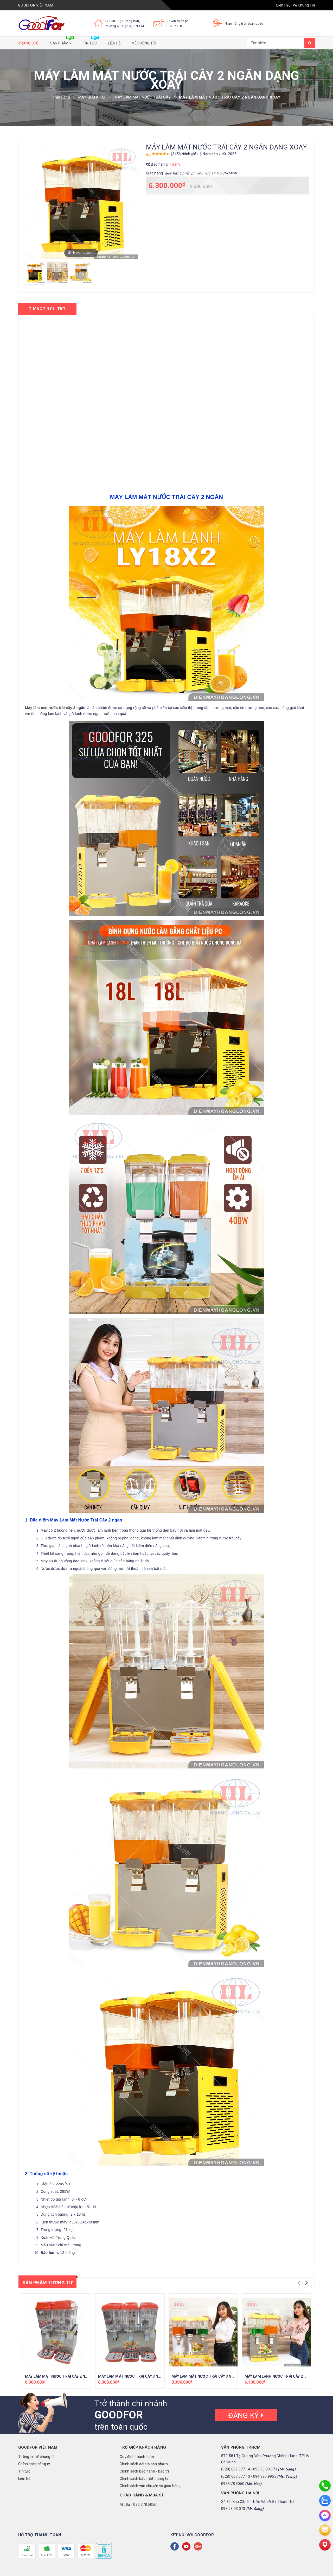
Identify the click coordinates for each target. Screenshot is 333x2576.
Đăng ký (246, 2415)
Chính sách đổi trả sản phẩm (144, 2464)
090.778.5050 (144, 2504)
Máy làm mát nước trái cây (48, 708)
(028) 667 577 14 (235, 2469)
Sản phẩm (62, 42)
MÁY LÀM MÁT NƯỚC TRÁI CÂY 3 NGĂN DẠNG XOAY (215, 2376)
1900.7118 (174, 26)
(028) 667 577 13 (235, 2476)
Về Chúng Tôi (304, 5)
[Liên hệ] (325, 2545)
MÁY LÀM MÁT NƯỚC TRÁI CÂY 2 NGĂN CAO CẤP (67, 2376)
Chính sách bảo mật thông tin (144, 2478)
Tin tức (91, 42)
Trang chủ (28, 43)
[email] (325, 2530)
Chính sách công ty (34, 2464)
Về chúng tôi (144, 43)
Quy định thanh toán (137, 2457)
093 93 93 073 (265, 2469)
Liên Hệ (282, 5)
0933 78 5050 (232, 2484)
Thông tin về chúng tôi (37, 2457)
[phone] (325, 2486)
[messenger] (325, 2515)
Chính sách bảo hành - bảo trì (144, 2471)
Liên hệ (114, 43)
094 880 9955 (264, 2476)
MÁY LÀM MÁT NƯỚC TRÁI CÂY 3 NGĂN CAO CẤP (140, 2376)
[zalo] (325, 2500)
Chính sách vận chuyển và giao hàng (150, 2486)
